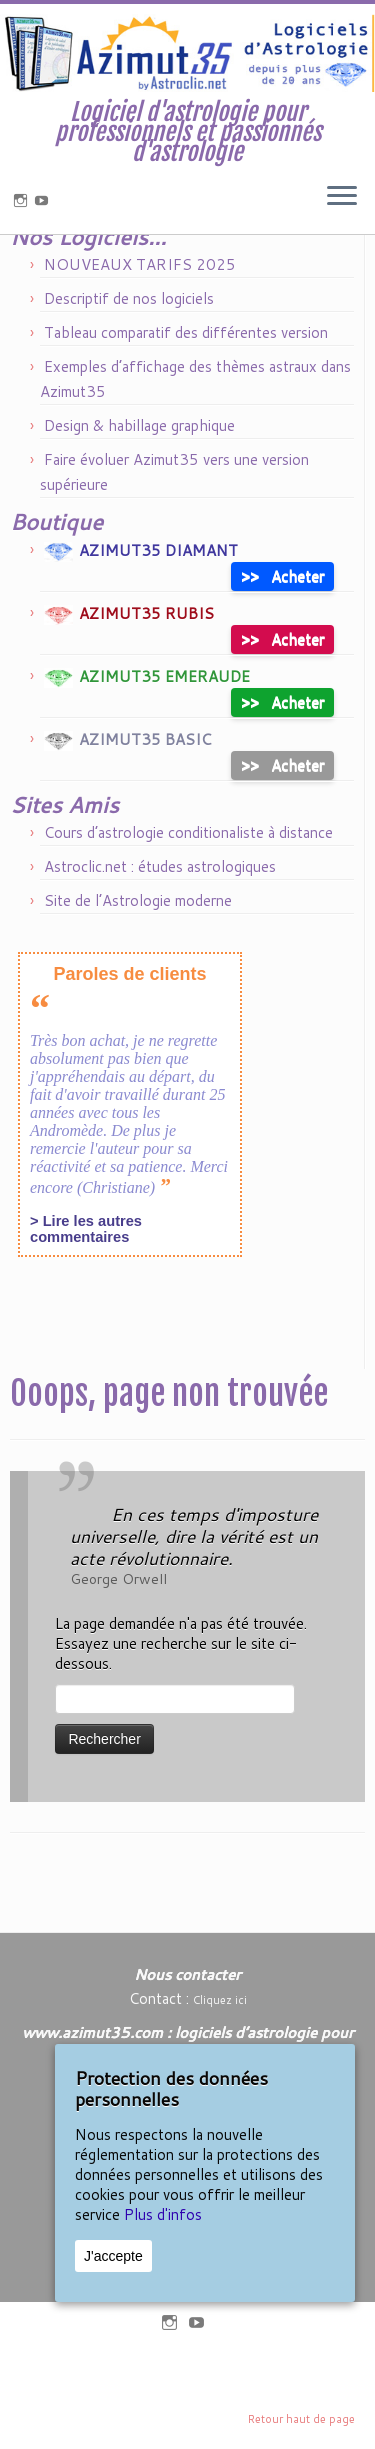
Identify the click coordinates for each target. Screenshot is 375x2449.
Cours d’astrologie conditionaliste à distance (188, 880)
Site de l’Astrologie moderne (138, 948)
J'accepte (113, 2256)
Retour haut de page (301, 2419)
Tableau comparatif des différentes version (186, 380)
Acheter (282, 623)
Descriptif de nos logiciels (129, 346)
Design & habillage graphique (139, 473)
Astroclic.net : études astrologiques (160, 914)
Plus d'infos (163, 2214)
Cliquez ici (220, 2000)
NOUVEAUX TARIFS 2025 (140, 312)
